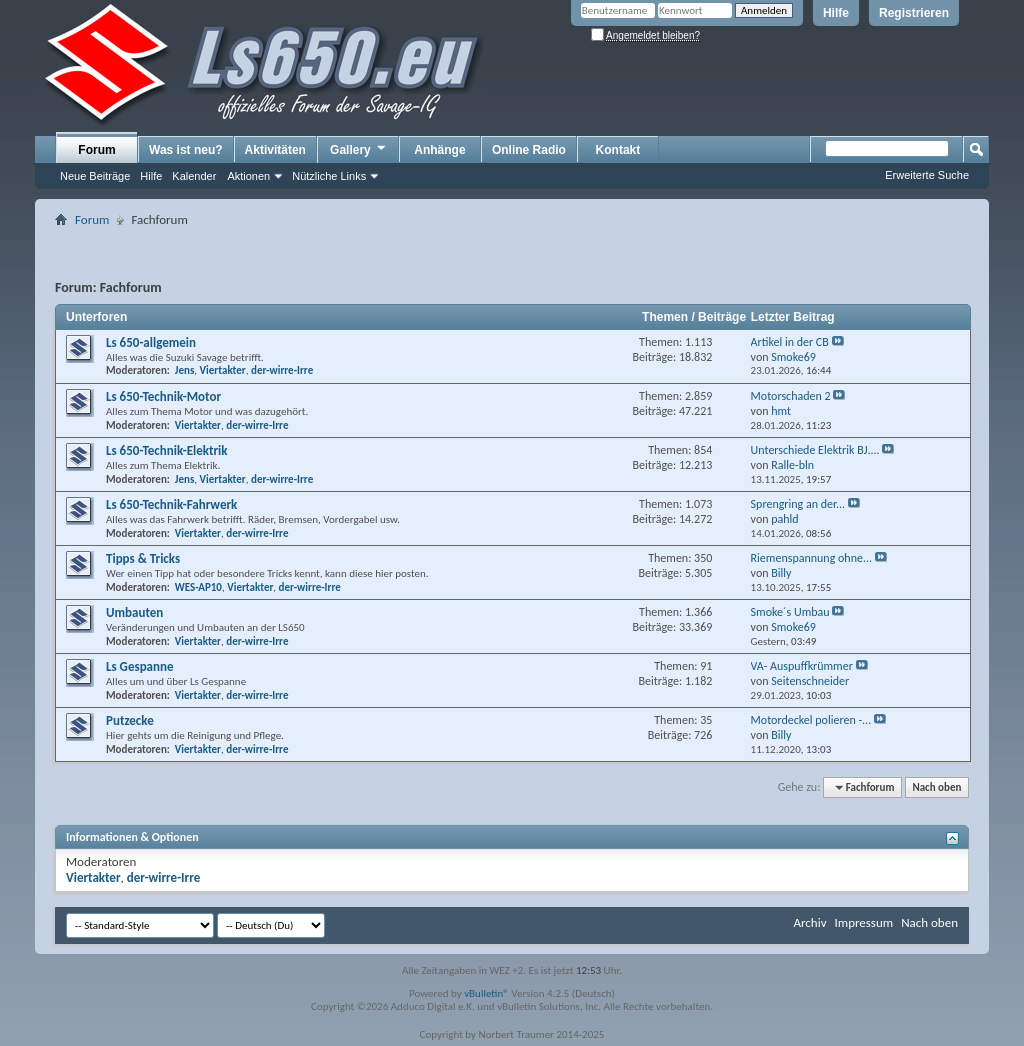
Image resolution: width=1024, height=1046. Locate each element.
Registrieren (914, 13)
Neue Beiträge (95, 176)
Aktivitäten (275, 150)
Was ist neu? (186, 150)
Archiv (809, 922)
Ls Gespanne (140, 666)
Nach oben (936, 787)
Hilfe (836, 13)
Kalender (194, 176)
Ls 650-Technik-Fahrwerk (171, 504)
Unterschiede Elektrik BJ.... (815, 450)
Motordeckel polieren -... (811, 720)
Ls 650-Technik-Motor (163, 396)
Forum (96, 150)
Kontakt (618, 150)
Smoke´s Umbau (790, 612)
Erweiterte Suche (927, 175)
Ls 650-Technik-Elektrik (166, 450)
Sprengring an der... (798, 504)
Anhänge (439, 150)
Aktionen (248, 176)
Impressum (863, 922)
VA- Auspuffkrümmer (802, 666)
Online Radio (529, 150)
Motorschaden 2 (791, 396)
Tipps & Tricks (143, 558)
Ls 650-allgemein (151, 342)
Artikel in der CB (790, 342)
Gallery (359, 149)
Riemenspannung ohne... (811, 558)
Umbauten (134, 612)
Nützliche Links (329, 176)
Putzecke (130, 720)
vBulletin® (486, 993)
